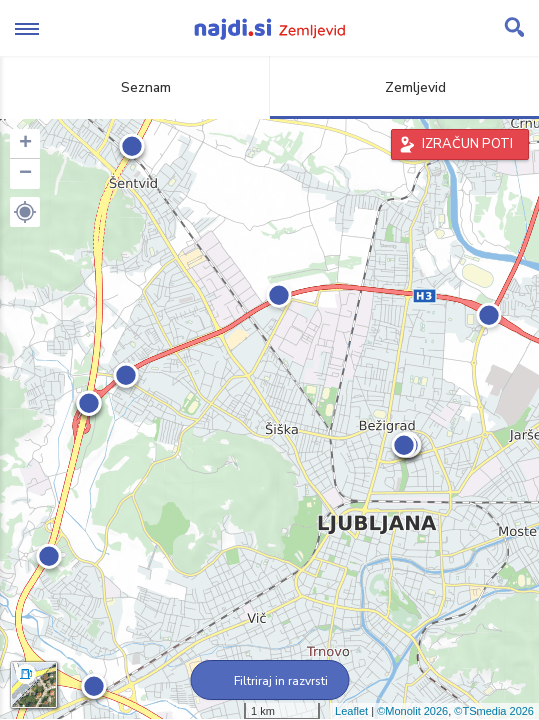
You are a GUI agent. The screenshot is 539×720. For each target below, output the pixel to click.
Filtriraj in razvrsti (269, 681)
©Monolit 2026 (412, 711)
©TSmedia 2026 (494, 711)
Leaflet (351, 711)
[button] (25, 212)
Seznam (134, 87)
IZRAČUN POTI (467, 144)
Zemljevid (404, 87)
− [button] (25, 174)
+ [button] (25, 144)
